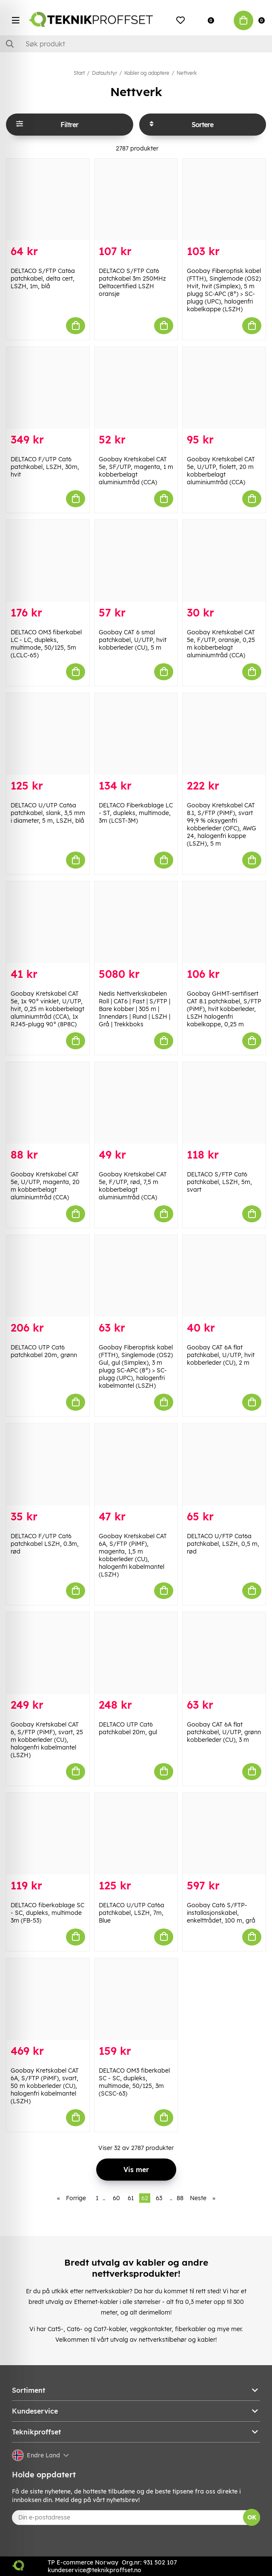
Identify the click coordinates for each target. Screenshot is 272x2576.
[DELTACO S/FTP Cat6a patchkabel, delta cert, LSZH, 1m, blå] (47, 199)
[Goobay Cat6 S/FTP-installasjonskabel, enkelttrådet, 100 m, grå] (224, 1833)
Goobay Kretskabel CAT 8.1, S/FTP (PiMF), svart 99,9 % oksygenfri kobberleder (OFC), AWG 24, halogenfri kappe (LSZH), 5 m (221, 824)
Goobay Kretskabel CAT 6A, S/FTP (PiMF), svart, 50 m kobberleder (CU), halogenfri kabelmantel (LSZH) (45, 2086)
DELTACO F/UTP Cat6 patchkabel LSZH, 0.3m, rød (45, 1543)
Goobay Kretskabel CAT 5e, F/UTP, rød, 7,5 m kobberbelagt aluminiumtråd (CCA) (133, 1185)
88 (180, 2198)
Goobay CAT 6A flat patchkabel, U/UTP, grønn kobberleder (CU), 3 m (224, 1732)
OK (251, 2517)
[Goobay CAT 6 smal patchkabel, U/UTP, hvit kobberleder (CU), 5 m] (136, 561)
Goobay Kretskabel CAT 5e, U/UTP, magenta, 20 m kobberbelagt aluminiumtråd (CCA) (45, 1185)
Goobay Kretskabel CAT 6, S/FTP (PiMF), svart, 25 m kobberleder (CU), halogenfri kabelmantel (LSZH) (47, 1740)
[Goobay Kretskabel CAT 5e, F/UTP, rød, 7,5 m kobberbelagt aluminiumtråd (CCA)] (136, 1103)
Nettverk (187, 73)
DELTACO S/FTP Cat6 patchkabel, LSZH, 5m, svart (219, 1181)
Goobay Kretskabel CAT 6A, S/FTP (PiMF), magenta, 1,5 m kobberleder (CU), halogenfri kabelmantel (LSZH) (133, 1555)
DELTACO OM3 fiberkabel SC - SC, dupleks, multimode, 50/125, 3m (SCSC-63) (134, 2082)
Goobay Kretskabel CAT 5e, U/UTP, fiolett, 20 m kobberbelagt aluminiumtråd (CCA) (221, 470)
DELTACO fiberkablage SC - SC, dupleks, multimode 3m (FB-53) (47, 1912)
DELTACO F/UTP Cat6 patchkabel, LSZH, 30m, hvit (45, 466)
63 (159, 2198)
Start (79, 73)
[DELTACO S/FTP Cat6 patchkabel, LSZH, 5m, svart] (224, 1103)
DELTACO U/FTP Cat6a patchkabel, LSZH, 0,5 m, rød (223, 1543)
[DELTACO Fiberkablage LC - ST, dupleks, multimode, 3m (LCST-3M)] (136, 734)
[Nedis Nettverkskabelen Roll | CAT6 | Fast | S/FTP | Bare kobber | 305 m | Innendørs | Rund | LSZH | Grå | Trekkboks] (136, 922)
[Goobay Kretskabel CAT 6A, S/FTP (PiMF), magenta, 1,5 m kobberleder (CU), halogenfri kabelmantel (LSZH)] (136, 1464)
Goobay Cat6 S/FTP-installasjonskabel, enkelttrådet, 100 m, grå (221, 1912)
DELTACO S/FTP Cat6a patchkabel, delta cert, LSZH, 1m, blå (43, 278)
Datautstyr (104, 73)
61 (131, 2198)
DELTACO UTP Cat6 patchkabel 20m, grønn (44, 1351)
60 (116, 2198)
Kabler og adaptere (146, 73)
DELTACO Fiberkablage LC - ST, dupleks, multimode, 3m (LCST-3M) (136, 812)
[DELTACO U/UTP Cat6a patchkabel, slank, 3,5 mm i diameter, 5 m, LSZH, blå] (47, 734)
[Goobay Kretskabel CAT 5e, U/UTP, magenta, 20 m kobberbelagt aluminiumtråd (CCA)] (47, 1103)
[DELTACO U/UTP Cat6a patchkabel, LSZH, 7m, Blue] (136, 1833)
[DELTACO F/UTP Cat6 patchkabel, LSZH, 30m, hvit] (47, 388)
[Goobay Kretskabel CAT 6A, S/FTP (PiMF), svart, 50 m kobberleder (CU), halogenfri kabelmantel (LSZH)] (47, 1999)
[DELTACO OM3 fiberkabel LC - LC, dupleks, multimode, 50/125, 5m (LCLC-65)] (47, 561)
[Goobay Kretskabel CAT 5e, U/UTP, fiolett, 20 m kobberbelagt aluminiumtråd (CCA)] (224, 388)
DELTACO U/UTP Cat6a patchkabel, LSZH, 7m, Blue (131, 1912)
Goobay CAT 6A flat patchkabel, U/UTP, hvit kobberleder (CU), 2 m (221, 1354)
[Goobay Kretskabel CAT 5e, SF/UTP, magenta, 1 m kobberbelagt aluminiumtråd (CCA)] (136, 388)
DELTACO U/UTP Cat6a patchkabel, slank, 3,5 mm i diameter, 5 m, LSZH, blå (48, 812)
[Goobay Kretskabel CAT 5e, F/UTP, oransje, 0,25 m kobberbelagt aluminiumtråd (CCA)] (224, 561)
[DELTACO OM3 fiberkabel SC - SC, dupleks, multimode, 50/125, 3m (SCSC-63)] (136, 1999)
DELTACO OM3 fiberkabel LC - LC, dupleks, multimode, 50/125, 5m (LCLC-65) (46, 643)
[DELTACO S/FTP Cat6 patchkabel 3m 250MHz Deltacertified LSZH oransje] (136, 199)
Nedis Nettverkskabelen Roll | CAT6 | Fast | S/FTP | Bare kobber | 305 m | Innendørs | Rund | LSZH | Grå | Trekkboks (134, 1009)
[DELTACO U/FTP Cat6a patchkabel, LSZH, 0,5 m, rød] (224, 1464)
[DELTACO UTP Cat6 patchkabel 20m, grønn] (47, 1276)
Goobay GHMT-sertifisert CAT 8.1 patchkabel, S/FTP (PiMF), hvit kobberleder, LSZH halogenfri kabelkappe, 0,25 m (224, 1009)
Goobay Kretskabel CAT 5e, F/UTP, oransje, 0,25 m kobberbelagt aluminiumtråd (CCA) (221, 643)
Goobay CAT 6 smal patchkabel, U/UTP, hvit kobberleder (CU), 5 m (132, 639)
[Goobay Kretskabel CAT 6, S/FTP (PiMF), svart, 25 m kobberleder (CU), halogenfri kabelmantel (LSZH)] (47, 1653)
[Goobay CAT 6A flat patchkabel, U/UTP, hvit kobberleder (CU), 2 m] (224, 1276)
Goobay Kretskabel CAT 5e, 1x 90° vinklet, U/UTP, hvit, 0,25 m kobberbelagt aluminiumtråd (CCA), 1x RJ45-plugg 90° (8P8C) (47, 1009)
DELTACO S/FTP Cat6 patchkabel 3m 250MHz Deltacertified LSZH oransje (132, 282)
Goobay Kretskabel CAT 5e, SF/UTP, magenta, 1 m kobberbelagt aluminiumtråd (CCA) (136, 470)
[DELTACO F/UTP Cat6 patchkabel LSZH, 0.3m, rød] (47, 1464)
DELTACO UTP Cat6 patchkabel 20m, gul (128, 1728)
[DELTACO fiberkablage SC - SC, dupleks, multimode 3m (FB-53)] (47, 1833)
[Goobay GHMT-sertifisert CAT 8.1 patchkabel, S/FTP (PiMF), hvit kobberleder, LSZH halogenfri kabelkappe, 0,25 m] (224, 922)
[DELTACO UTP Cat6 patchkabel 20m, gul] (136, 1653)
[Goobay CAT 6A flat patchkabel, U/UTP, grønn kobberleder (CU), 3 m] (224, 1653)
